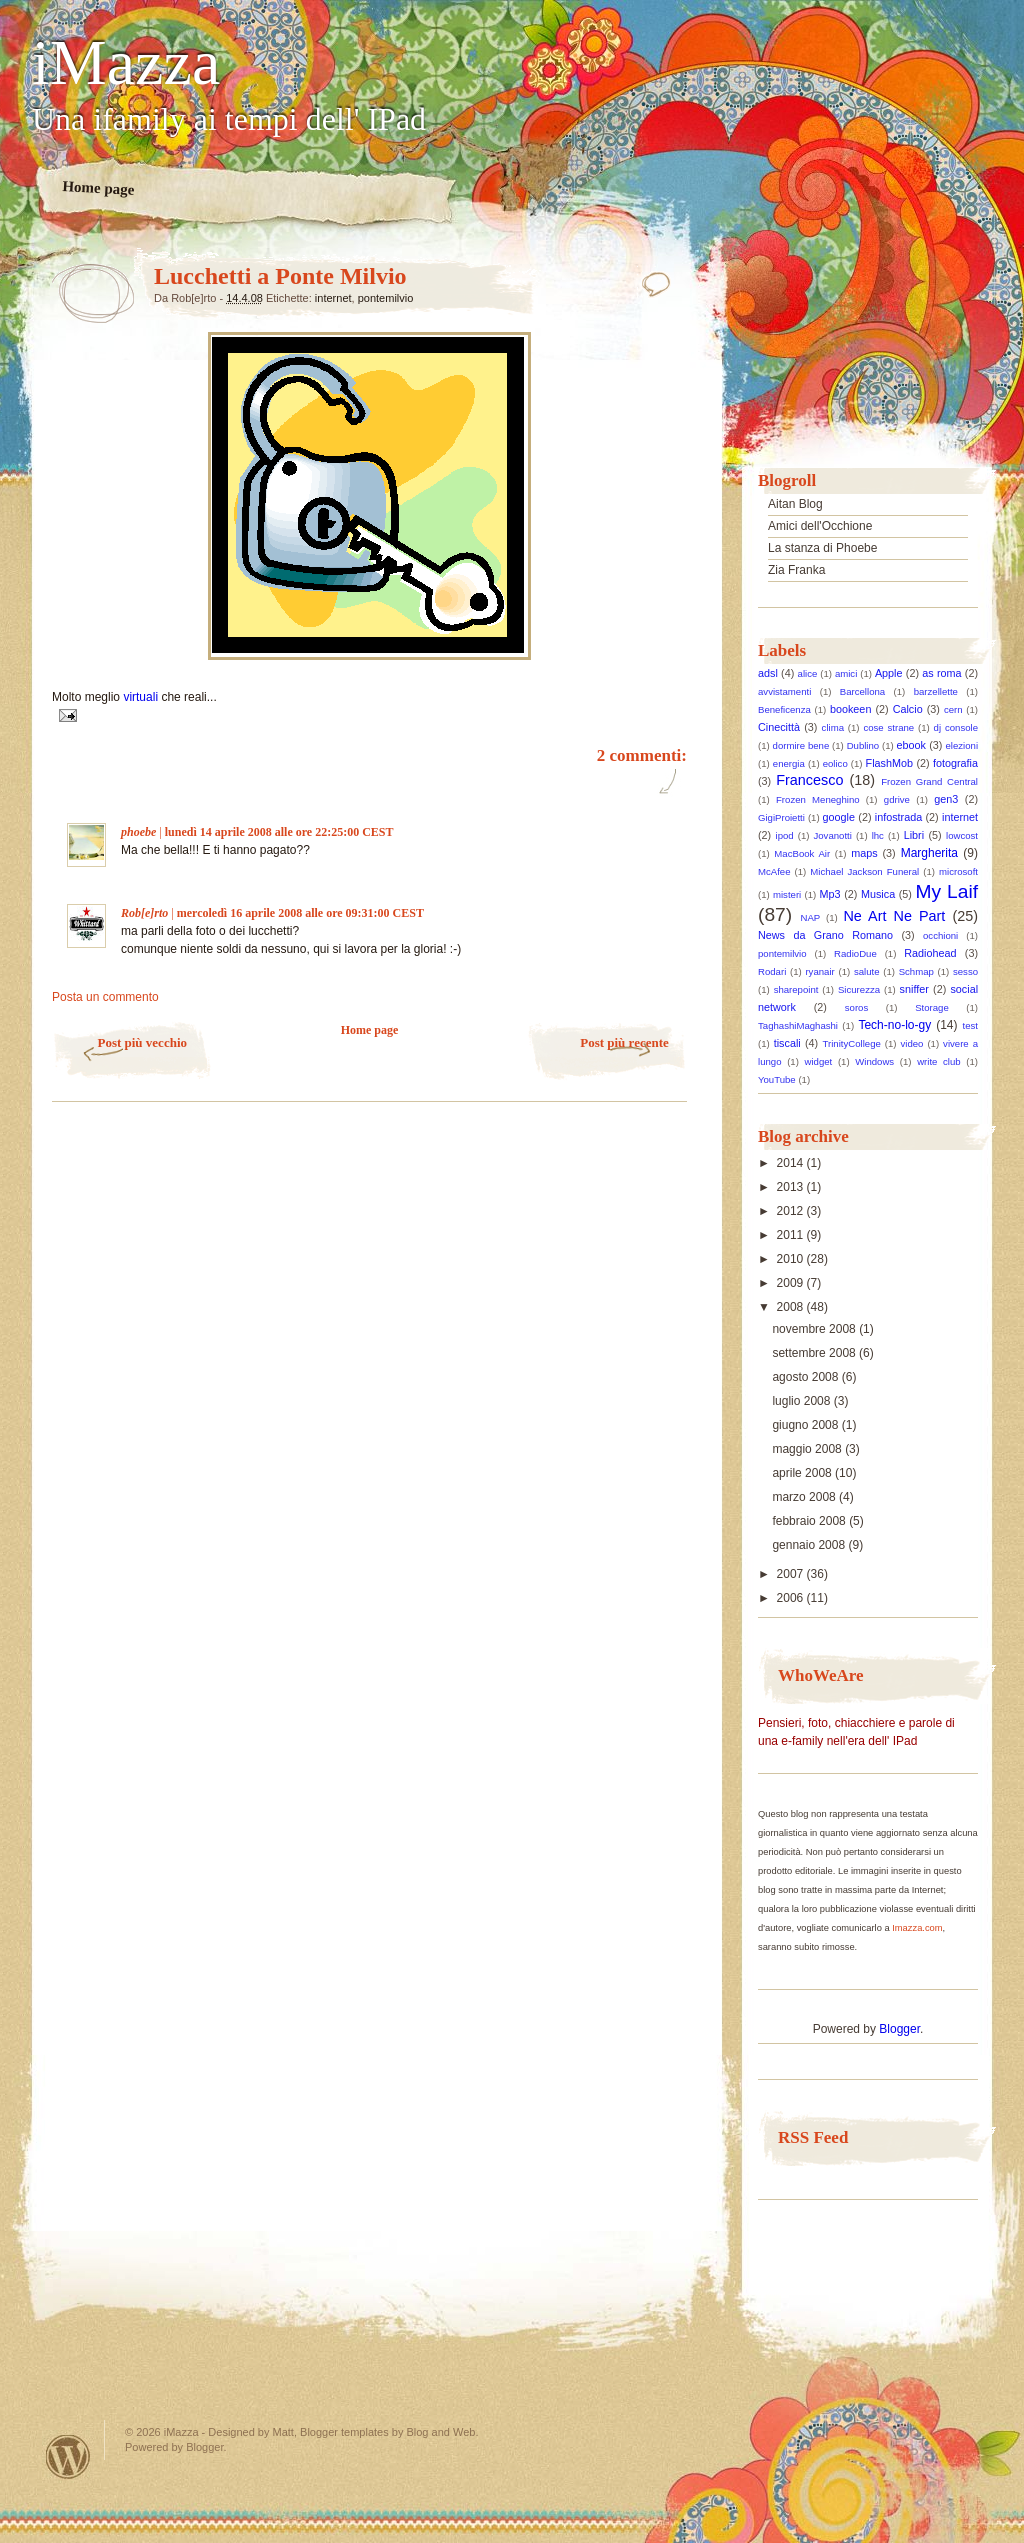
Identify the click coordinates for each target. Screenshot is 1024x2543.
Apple (889, 673)
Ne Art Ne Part (894, 916)
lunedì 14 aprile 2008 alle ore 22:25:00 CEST (279, 832)
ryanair (819, 971)
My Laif (947, 891)
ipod (785, 835)
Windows (874, 1061)
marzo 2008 (805, 1497)
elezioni (962, 745)
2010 (792, 1259)
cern (953, 709)
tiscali (787, 1043)
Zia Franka (796, 570)
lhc (878, 835)
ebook (911, 745)
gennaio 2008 (810, 1545)
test (970, 1025)
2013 (792, 1187)
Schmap (916, 971)
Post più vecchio (142, 1042)
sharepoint (796, 989)
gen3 (946, 799)
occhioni (940, 935)
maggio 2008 (808, 1449)
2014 (792, 1163)
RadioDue (855, 953)
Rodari (772, 971)
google (839, 817)
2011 (792, 1235)
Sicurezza (859, 989)
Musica (878, 894)
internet (333, 298)
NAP (811, 917)
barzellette (936, 691)
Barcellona (862, 691)
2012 (792, 1211)
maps (864, 853)
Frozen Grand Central (929, 781)
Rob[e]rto (144, 913)
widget (819, 1061)
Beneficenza (784, 709)
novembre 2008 (815, 1329)
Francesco (809, 780)
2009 (792, 1283)
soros (856, 1007)
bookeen (850, 709)
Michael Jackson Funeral (864, 871)
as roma (941, 673)
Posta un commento (105, 997)
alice (808, 673)
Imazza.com (917, 1928)
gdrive (897, 799)
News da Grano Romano (825, 935)
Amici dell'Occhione (820, 526)
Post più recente (624, 1042)
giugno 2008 (806, 1425)
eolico (835, 763)
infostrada (898, 817)
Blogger (899, 2029)
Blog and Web (440, 2432)
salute (867, 971)
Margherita (929, 853)
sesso (965, 971)
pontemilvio (386, 298)
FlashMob (889, 763)
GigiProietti (781, 817)
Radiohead (930, 953)
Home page (98, 188)
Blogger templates (344, 2432)
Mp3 (830, 894)
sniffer (914, 989)
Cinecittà (779, 727)
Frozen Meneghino (818, 799)
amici (846, 673)
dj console (956, 727)
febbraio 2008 (810, 1521)
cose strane (888, 727)
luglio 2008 (802, 1401)
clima (833, 727)
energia (789, 763)
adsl (768, 673)
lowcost (962, 835)
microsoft (958, 871)
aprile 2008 (803, 1473)
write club (938, 1061)
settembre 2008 (815, 1353)
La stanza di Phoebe (822, 548)
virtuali (142, 697)
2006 (792, 1598)
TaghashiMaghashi (798, 1025)
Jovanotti (832, 835)
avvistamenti (784, 691)
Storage (932, 1007)
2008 (792, 1307)
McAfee (774, 871)
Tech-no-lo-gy (894, 1025)
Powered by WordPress (68, 2456)
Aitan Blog (795, 504)
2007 (792, 1574)
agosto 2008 (806, 1377)
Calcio (908, 709)
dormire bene (801, 745)
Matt (283, 2432)
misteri (787, 894)
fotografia (955, 763)
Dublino (863, 745)
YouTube (777, 1079)
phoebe (138, 832)
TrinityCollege (852, 1043)
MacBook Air (802, 853)
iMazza (126, 63)
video (912, 1043)
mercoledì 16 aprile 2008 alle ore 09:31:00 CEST (300, 913)
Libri (914, 835)
